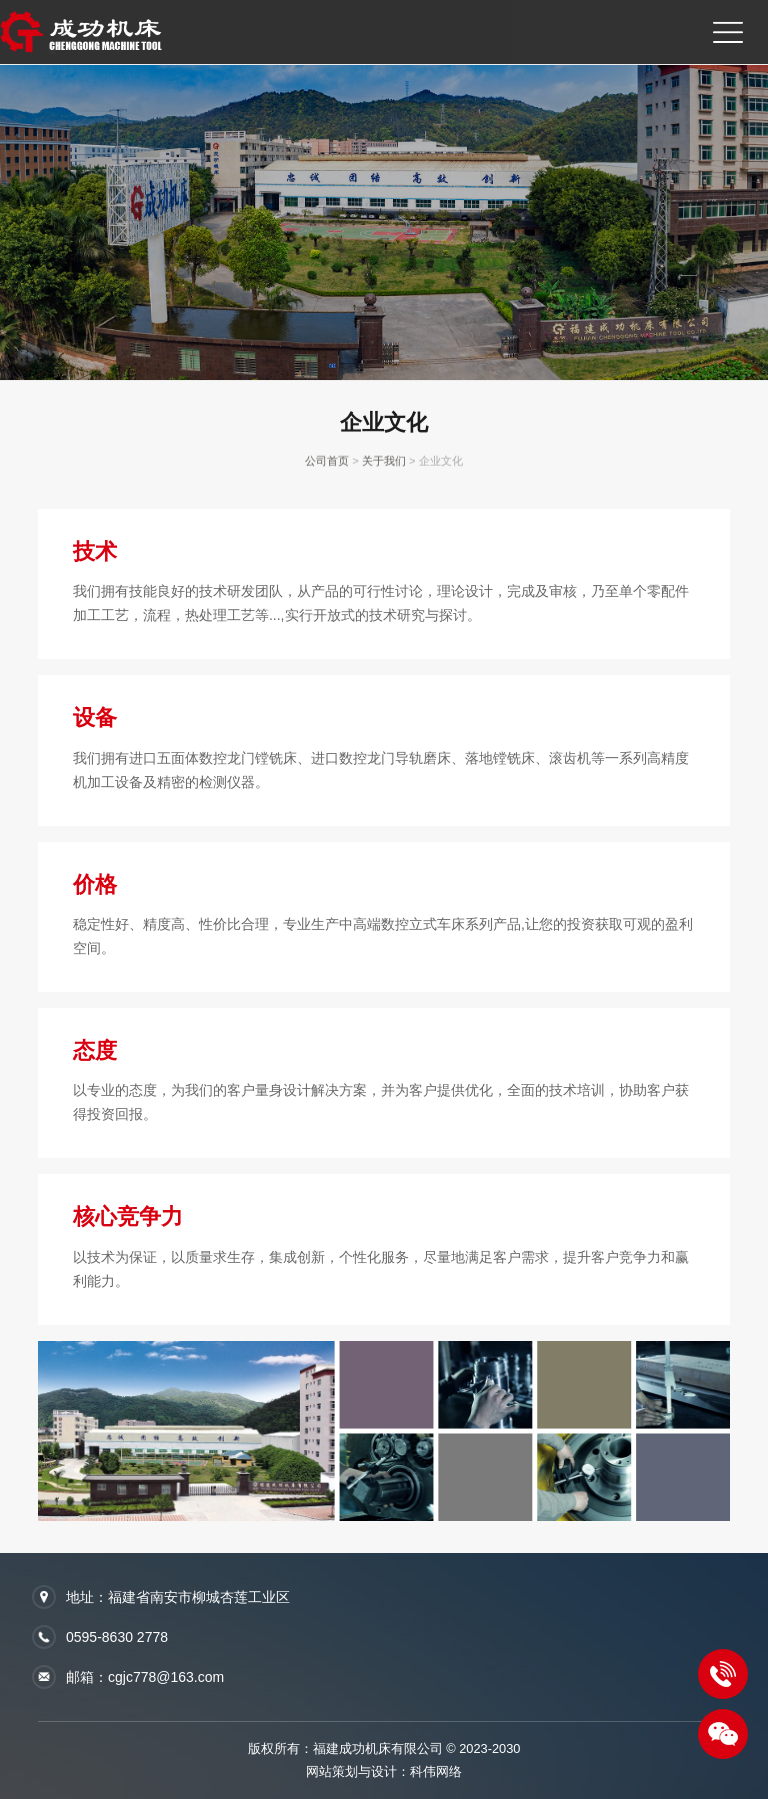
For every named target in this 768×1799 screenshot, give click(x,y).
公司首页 (327, 462)
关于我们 (384, 462)
